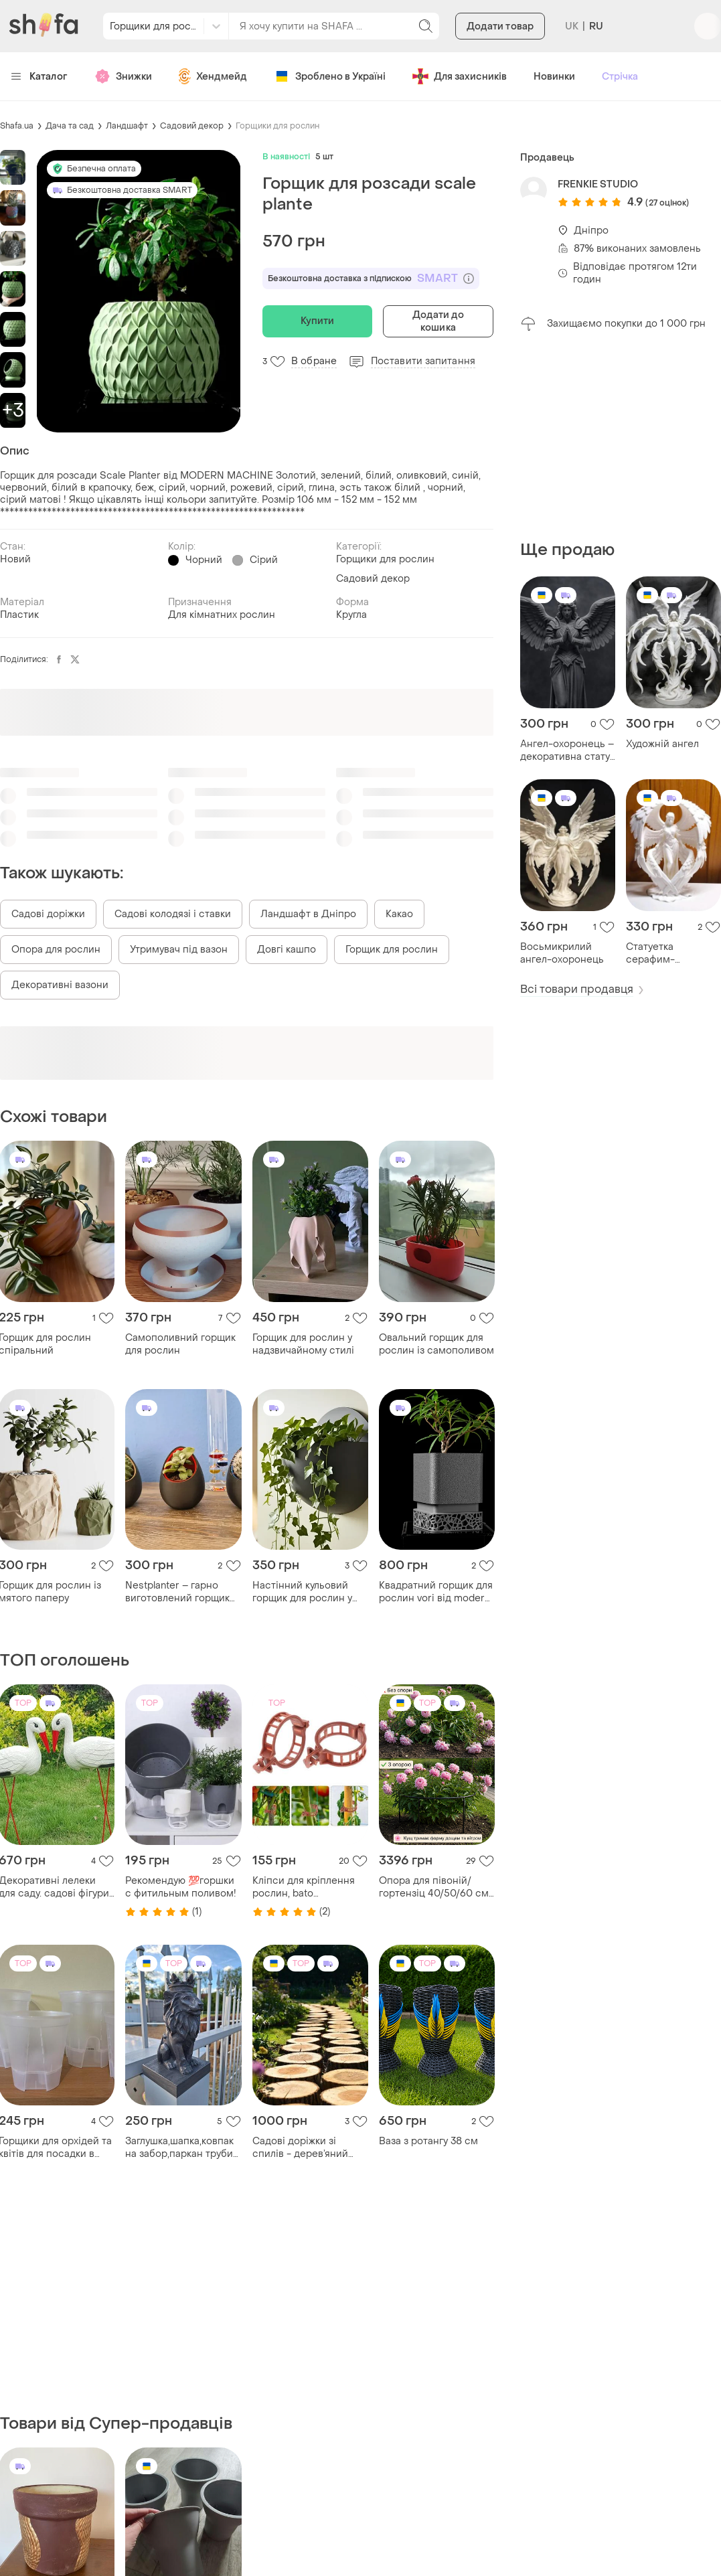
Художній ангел (662, 744)
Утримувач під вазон (179, 949)
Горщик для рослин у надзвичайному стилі (303, 1344)
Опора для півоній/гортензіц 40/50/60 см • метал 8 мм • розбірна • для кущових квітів (436, 1887)
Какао (399, 914)
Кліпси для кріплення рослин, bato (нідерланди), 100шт (303, 1887)
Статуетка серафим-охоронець (652, 953)
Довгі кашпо (286, 949)
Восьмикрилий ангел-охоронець (562, 953)
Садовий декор (192, 125)
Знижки (123, 76)
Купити (318, 321)
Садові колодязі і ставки (172, 914)
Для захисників (459, 76)
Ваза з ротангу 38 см (428, 2141)
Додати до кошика (438, 321)
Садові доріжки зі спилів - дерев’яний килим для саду (300, 2147)
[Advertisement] (620, 435)
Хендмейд (213, 76)
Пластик (19, 615)
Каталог (39, 76)
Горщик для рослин (391, 949)
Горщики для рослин (277, 125)
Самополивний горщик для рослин (180, 1344)
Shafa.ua (16, 125)
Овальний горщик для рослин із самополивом (436, 1344)
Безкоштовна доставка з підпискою (371, 278)
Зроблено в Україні (330, 76)
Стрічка (620, 76)
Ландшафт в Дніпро (308, 914)
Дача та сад (70, 125)
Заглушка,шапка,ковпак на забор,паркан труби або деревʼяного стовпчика (179, 2147)
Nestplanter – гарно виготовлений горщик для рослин (177, 1592)
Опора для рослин (55, 949)
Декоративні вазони (59, 985)
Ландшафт (127, 125)
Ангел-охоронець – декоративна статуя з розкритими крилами (567, 750)
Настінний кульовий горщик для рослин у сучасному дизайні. (302, 1592)
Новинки (554, 76)
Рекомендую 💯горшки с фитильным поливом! (180, 1887)
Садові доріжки (48, 914)
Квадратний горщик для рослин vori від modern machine (436, 1592)
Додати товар (500, 26)
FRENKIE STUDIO (598, 184)
